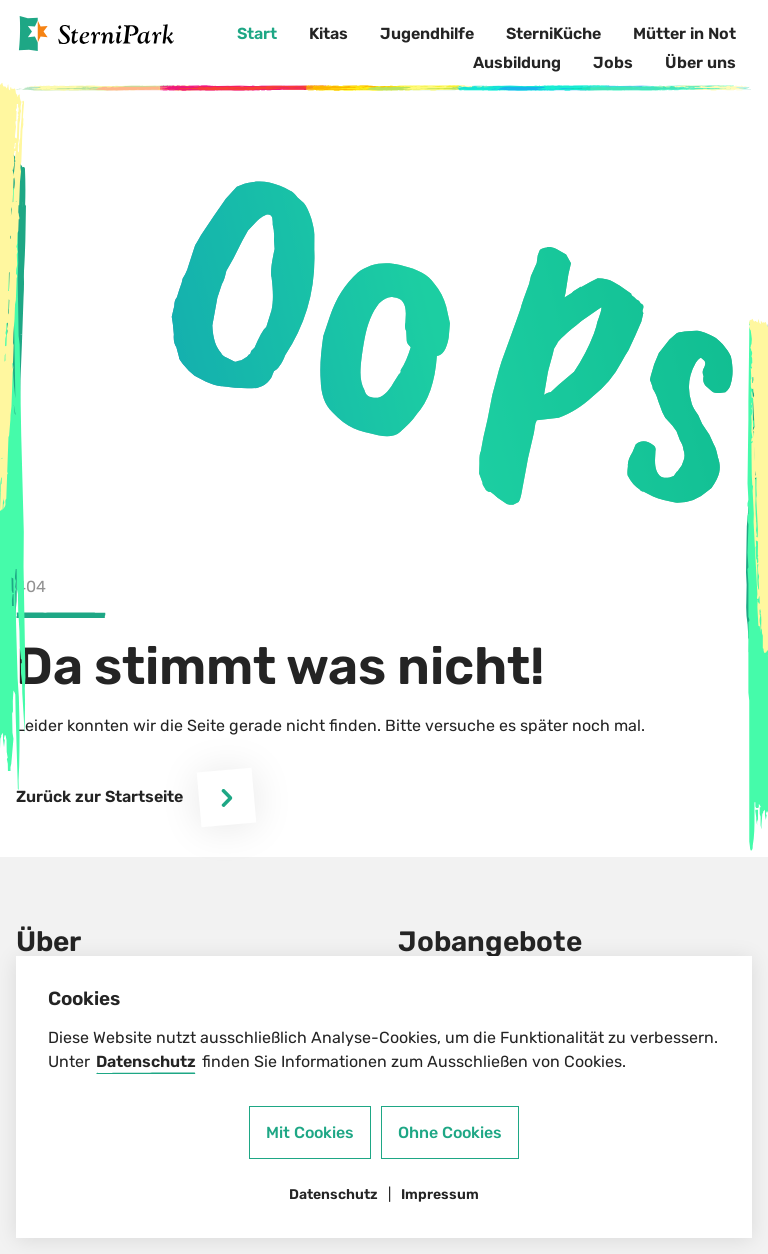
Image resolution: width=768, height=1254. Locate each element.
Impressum (440, 1194)
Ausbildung (517, 62)
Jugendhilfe (427, 33)
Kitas (328, 33)
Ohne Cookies (450, 1132)
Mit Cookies (310, 1132)
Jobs (613, 62)
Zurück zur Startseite (136, 797)
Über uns (700, 62)
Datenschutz (146, 1061)
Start (257, 33)
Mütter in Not (684, 33)
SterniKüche (553, 33)
